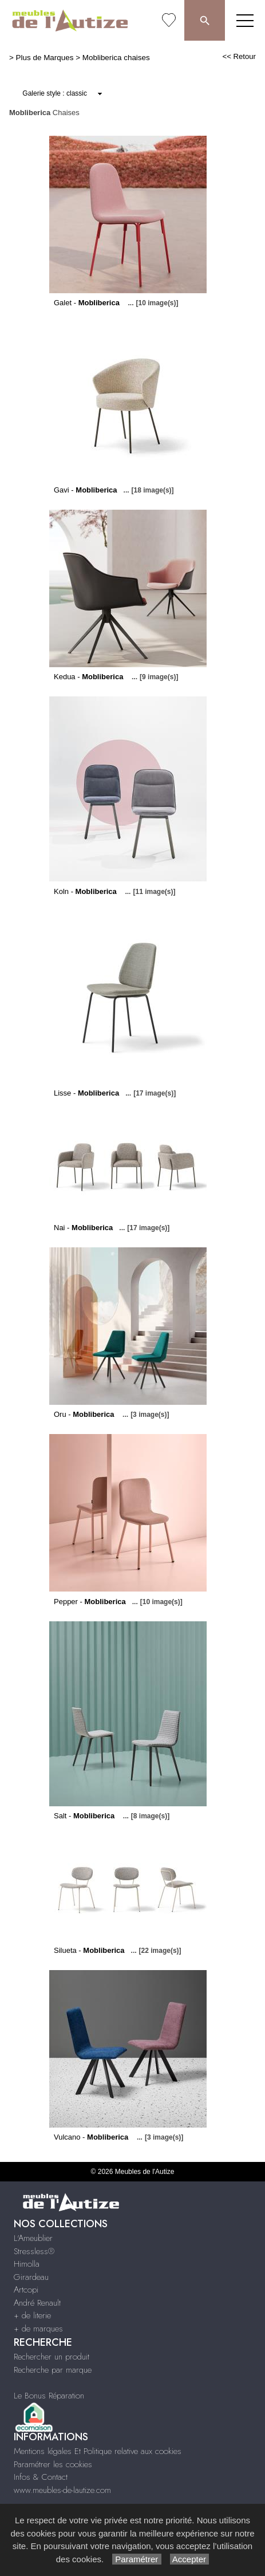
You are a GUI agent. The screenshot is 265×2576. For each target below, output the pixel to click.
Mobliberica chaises (116, 57)
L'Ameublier (33, 2238)
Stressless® (34, 2251)
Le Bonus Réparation (49, 2395)
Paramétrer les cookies (53, 2464)
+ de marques (38, 2328)
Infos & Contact (41, 2477)
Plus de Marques (45, 57)
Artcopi (26, 2289)
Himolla (26, 2264)
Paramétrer (136, 2559)
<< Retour (239, 56)
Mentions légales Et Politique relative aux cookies (97, 2451)
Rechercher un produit (51, 2356)
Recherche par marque (53, 2370)
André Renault (37, 2303)
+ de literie (32, 2315)
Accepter (190, 2559)
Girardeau (31, 2277)
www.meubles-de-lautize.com (62, 2490)
